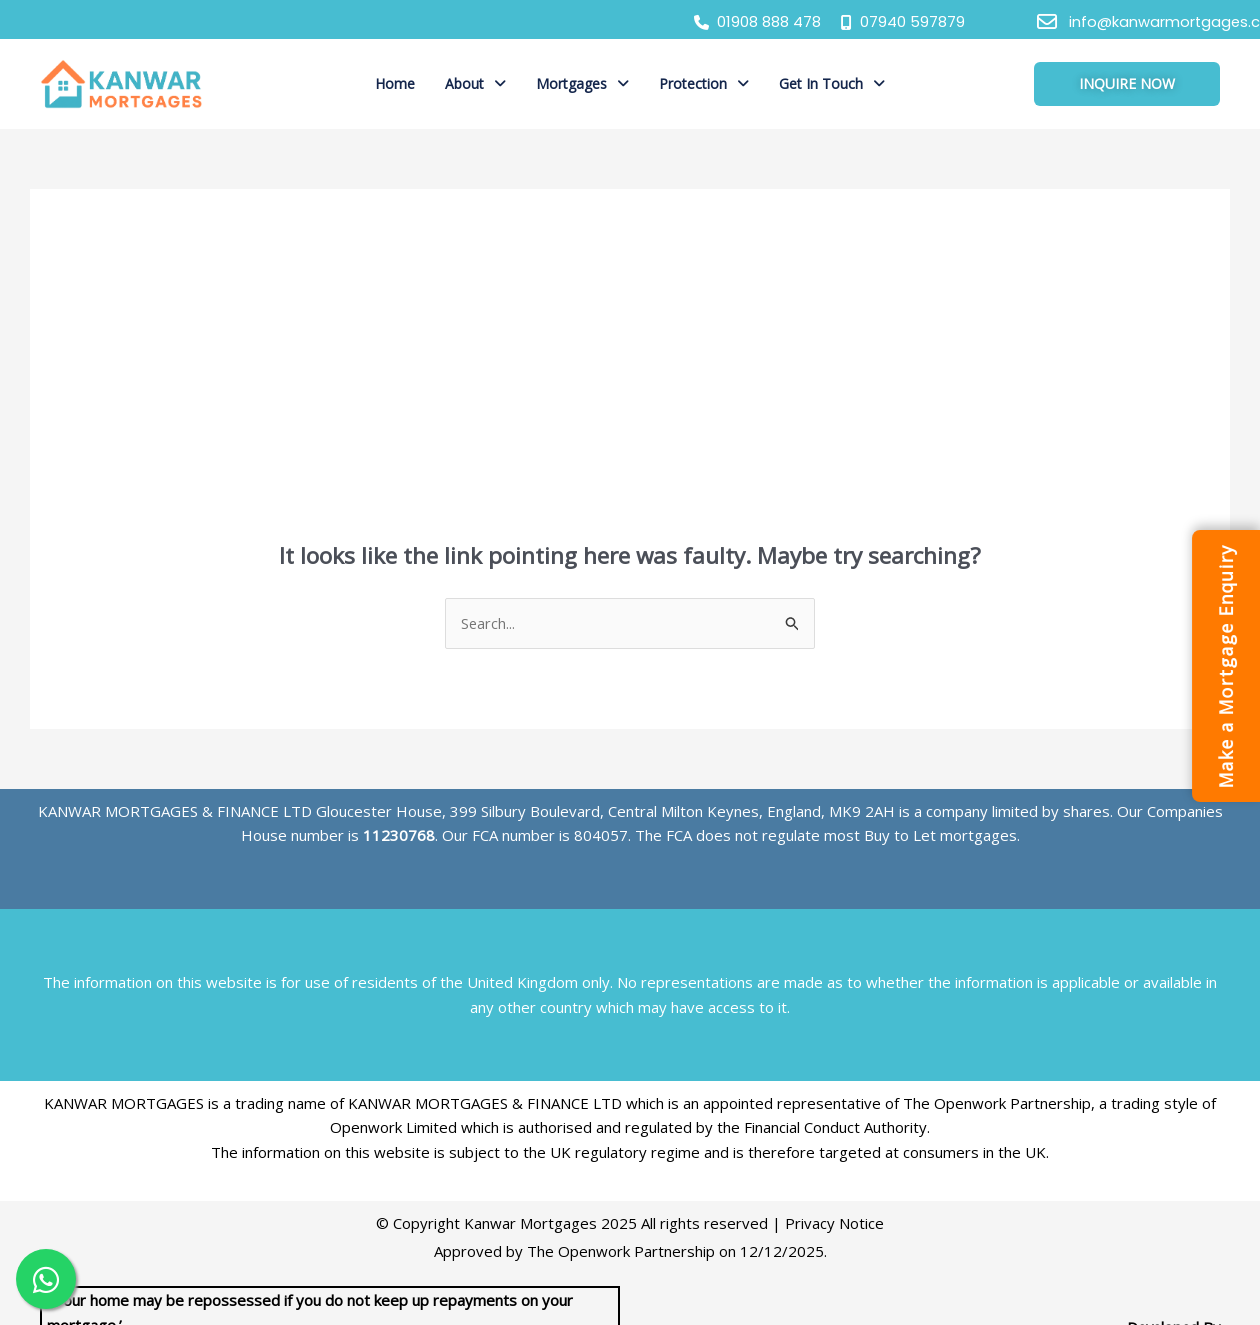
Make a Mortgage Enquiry (1225, 666)
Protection (704, 83)
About (475, 83)
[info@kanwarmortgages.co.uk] (1047, 22)
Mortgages (582, 83)
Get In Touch (832, 83)
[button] (475, 84)
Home (395, 83)
